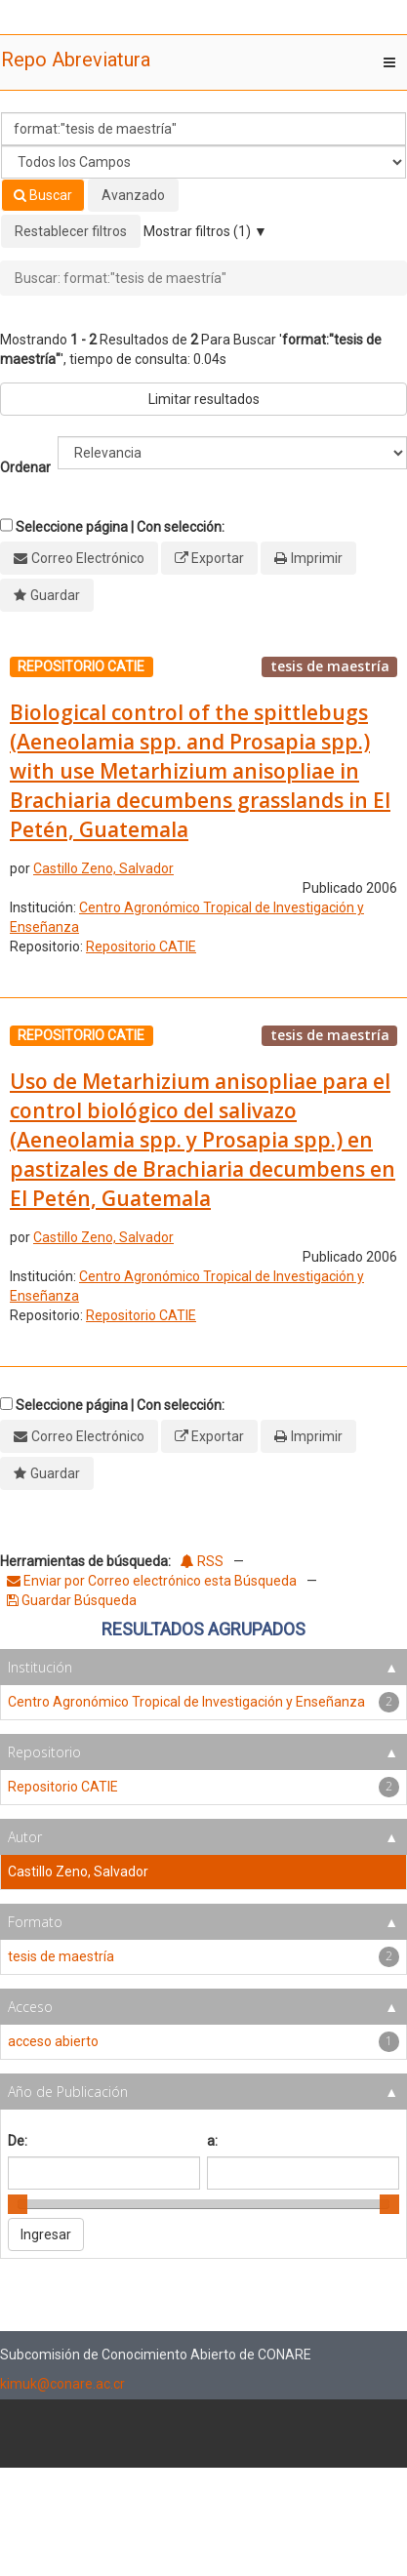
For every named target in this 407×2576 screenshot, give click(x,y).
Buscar (43, 195)
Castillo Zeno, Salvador (103, 868)
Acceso (30, 2006)
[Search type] (203, 162)
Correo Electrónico (87, 558)
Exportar (217, 558)
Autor (25, 1837)
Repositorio (44, 1752)
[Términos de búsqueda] (203, 128)
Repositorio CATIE (141, 946)
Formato (35, 1921)
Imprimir (317, 558)
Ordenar (25, 467)
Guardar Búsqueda (72, 1600)
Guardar (55, 595)
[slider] (17, 2204)
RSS (202, 1561)
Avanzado (133, 195)
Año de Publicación (68, 2091)
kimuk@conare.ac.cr (62, 2384)
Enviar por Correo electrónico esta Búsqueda (153, 1581)
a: (212, 2141)
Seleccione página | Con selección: (120, 527)
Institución (40, 1667)
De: (17, 2141)
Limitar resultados (204, 399)
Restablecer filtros (71, 231)
